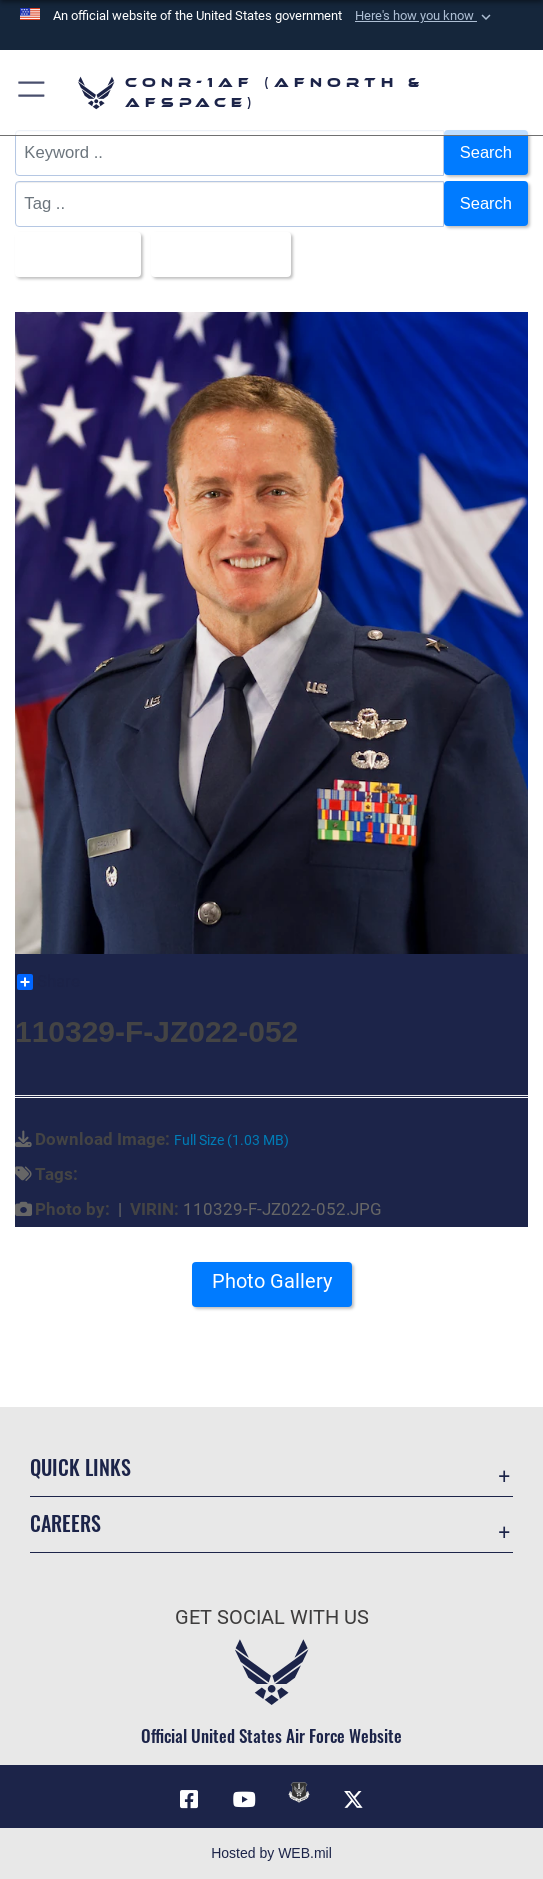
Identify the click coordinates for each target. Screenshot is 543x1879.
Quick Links (80, 1468)
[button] (425, 16)
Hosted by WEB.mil (271, 1853)
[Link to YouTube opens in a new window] (244, 1801)
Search (485, 152)
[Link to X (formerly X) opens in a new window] (354, 1801)
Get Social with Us (272, 1617)
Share (48, 982)
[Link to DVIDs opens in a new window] (299, 1793)
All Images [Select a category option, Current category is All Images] (72, 253)
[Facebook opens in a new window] (189, 1801)
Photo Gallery (272, 1283)
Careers (65, 1524)
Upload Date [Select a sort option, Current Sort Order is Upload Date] (216, 253)
